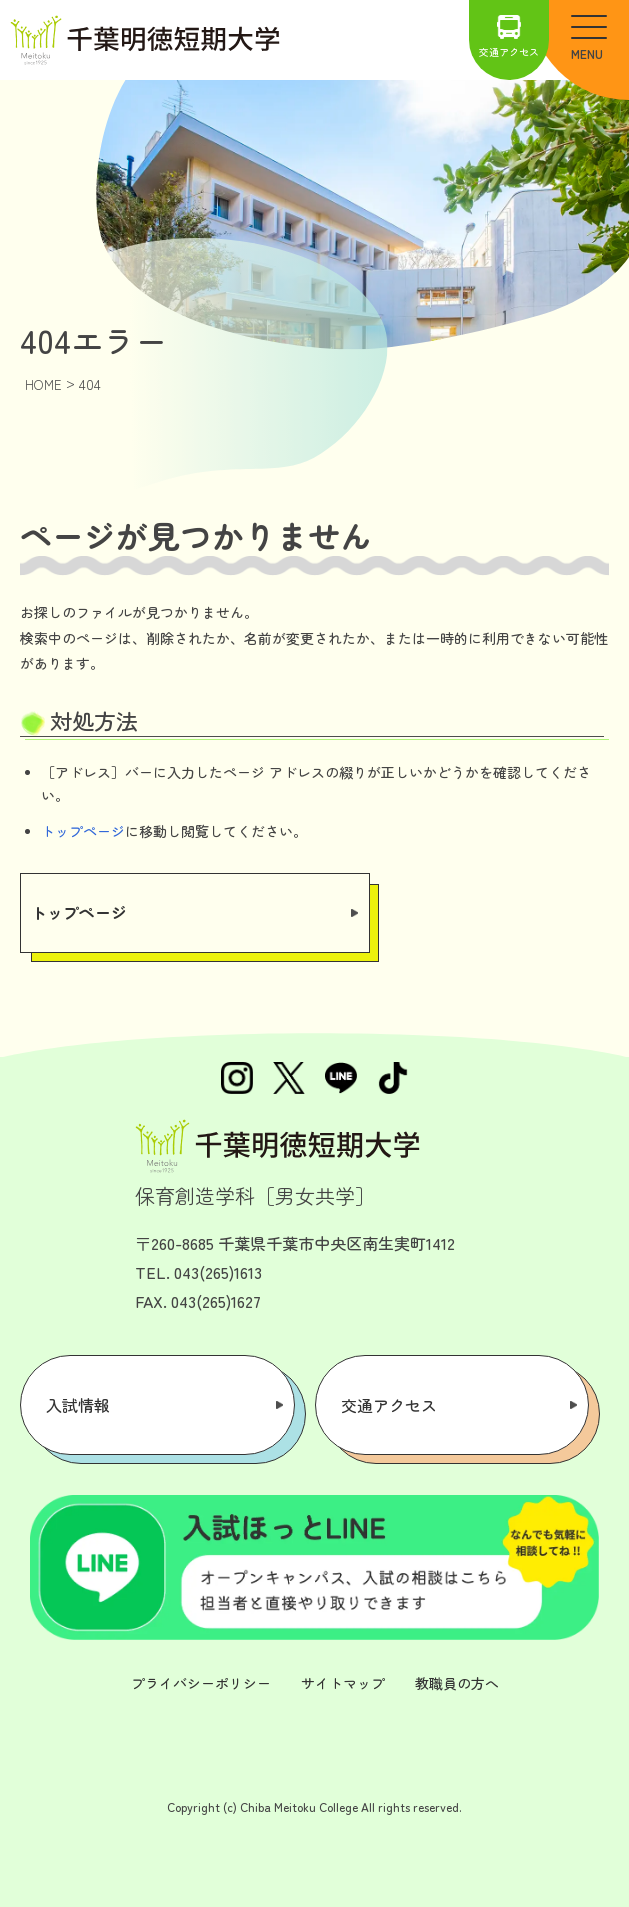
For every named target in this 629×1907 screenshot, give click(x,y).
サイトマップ (343, 1683)
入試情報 (78, 1405)
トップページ (83, 831)
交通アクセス (509, 37)
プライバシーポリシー (201, 1683)
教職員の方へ (457, 1683)
